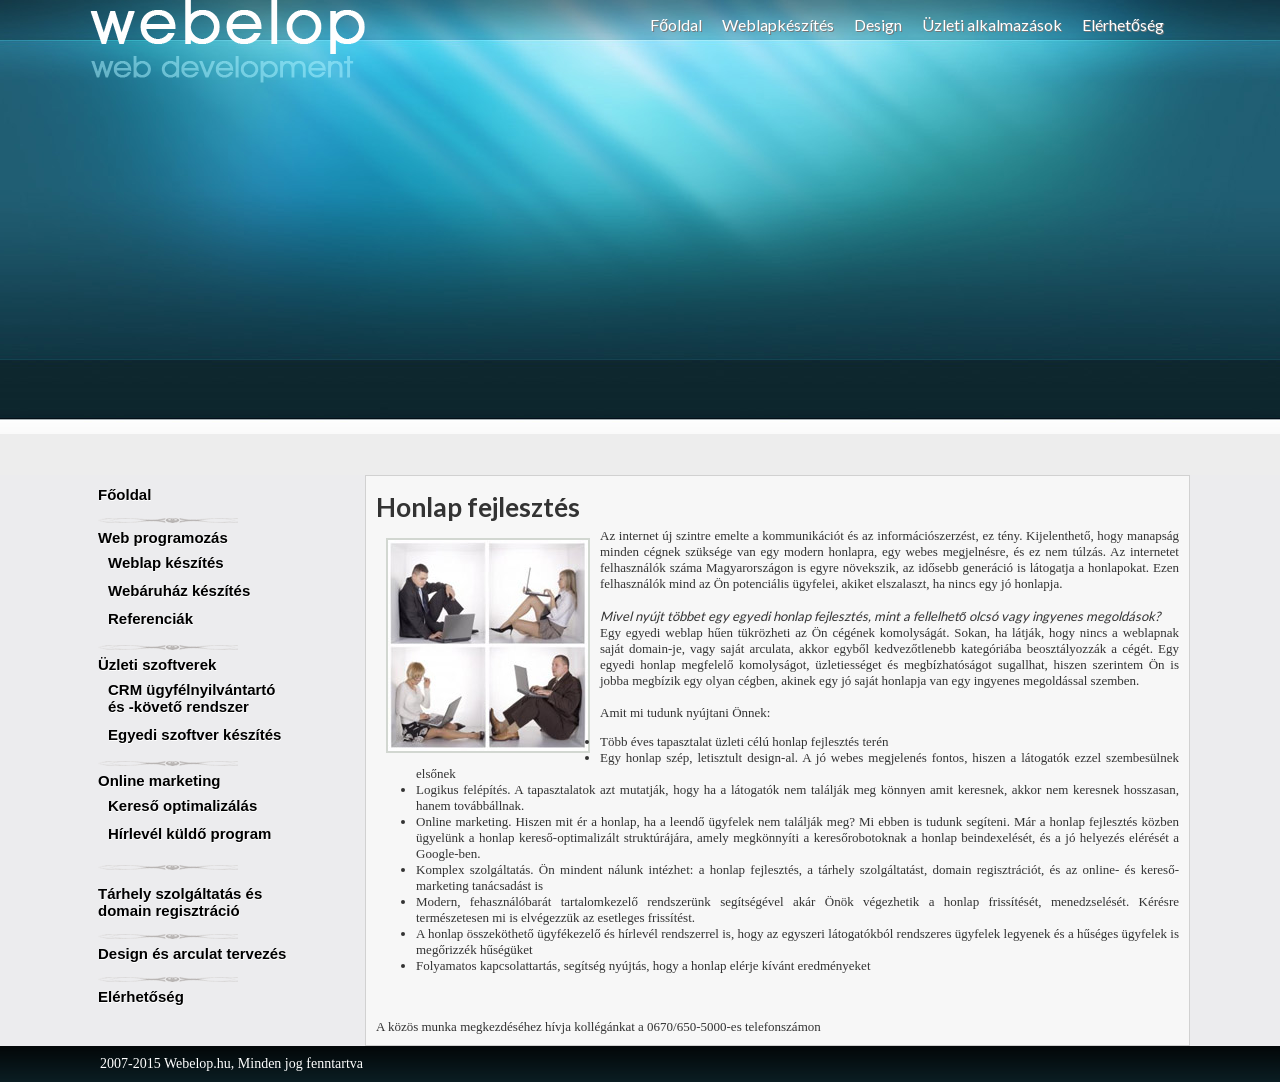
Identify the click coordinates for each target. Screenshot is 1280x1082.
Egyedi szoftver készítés (194, 734)
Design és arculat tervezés (192, 953)
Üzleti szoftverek (157, 664)
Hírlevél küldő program (189, 833)
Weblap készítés (166, 562)
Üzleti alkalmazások (992, 24)
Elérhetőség (1123, 24)
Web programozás (163, 537)
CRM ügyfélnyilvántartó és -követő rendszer (192, 698)
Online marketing (159, 780)
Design (878, 24)
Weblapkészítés (778, 24)
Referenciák (150, 618)
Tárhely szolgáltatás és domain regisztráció (180, 902)
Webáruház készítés (179, 590)
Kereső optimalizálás (182, 805)
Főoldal (676, 24)
